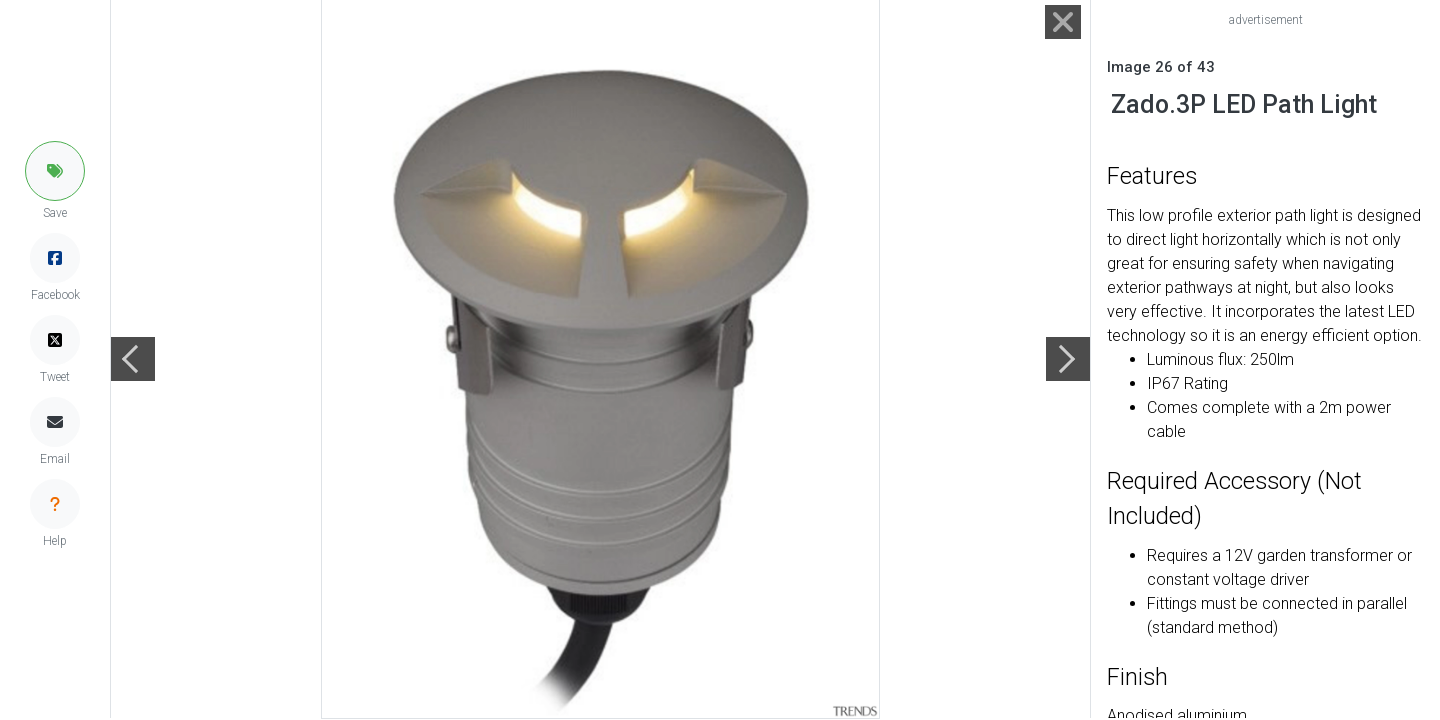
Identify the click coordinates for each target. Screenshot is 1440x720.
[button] (55, 171)
